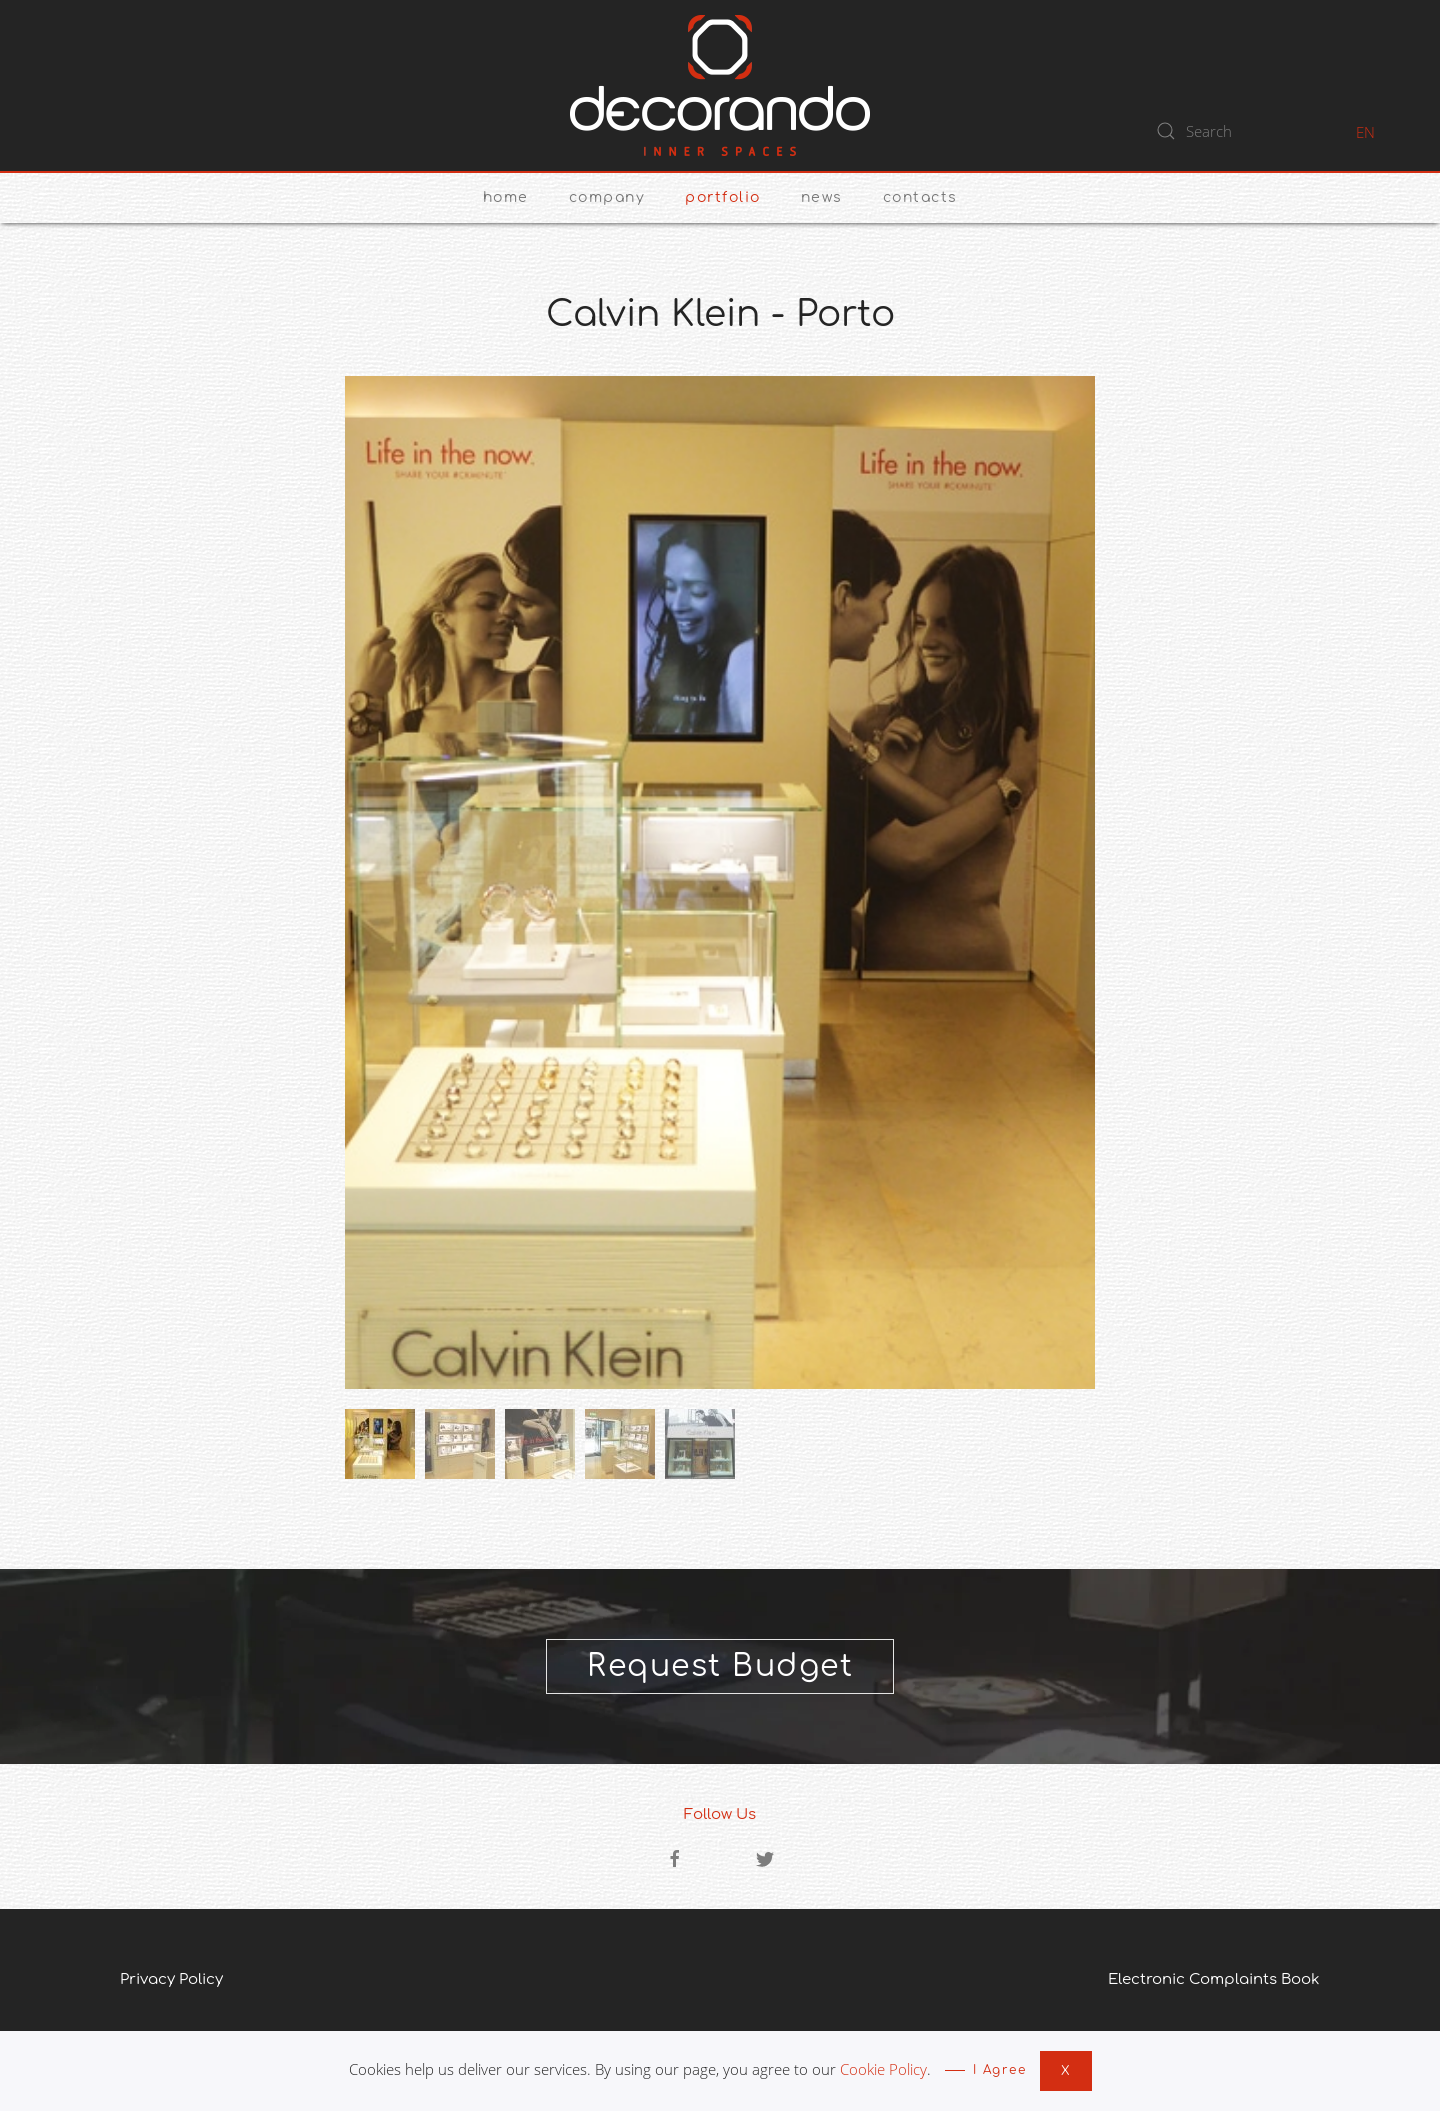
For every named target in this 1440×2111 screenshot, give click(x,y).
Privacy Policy (171, 1979)
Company (607, 197)
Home (506, 197)
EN (1365, 132)
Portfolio (723, 197)
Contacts (920, 197)
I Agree (1000, 2070)
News (822, 197)
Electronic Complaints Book (1214, 1979)
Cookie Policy (883, 2069)
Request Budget (720, 1666)
